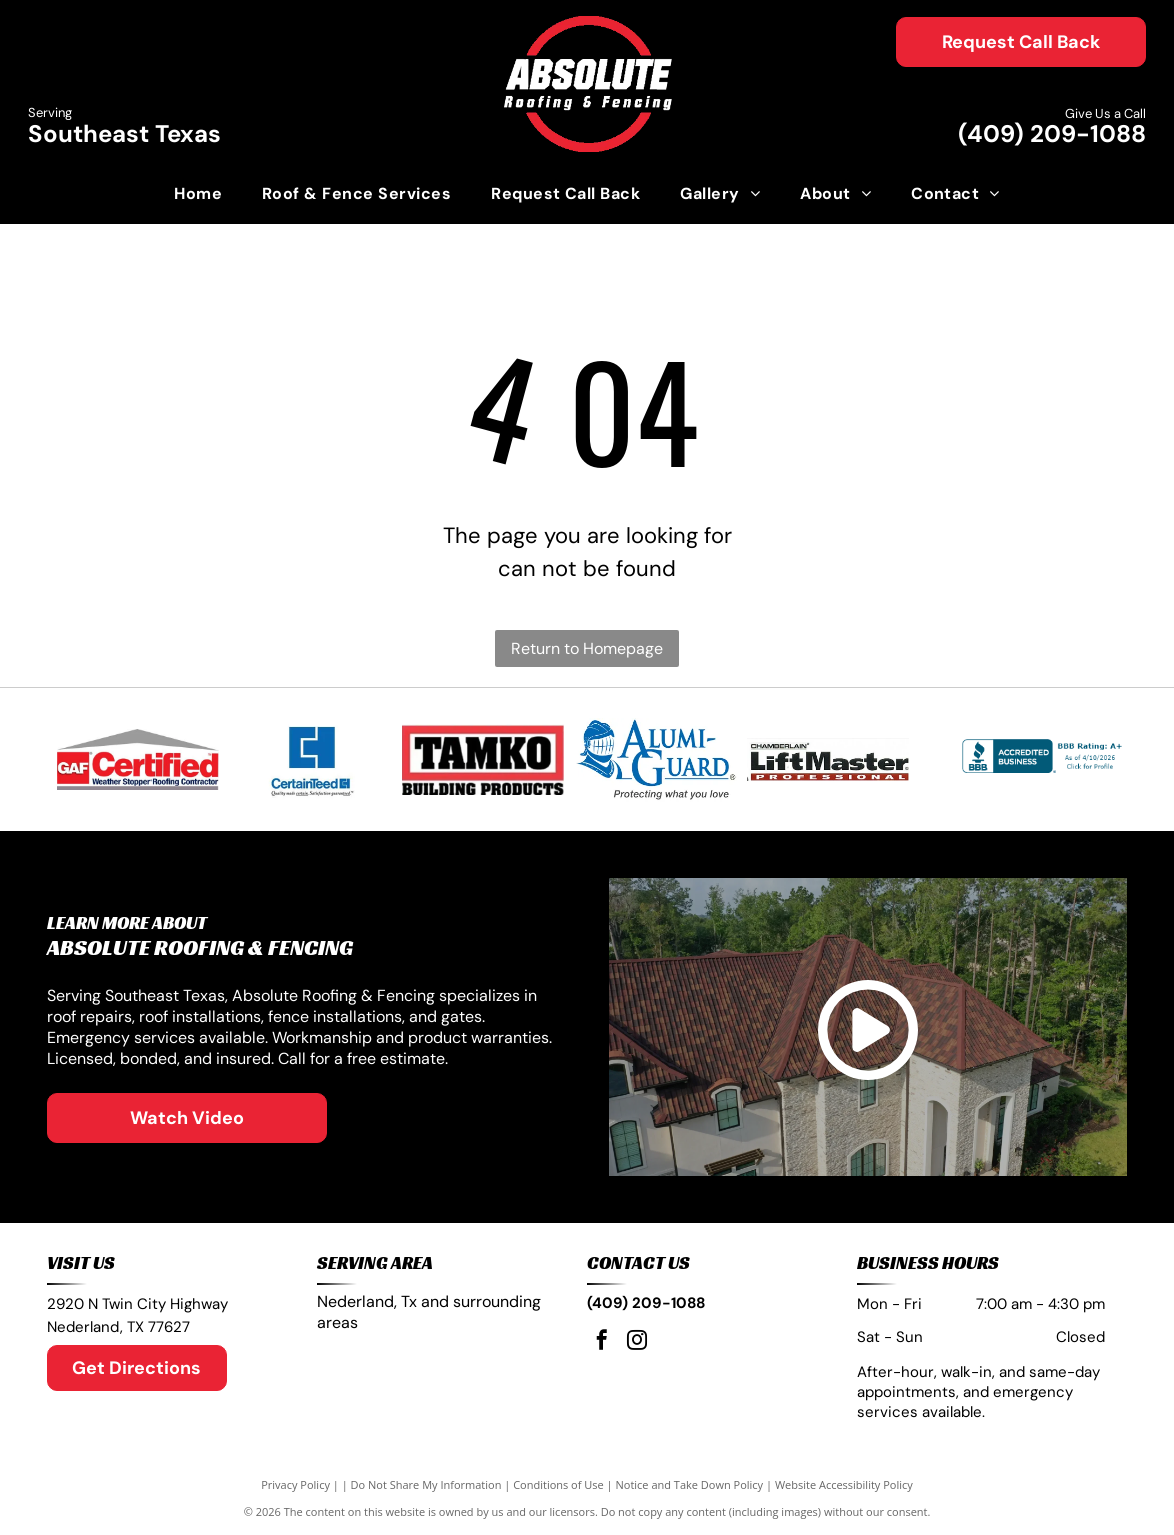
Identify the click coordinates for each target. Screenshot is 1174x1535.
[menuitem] (198, 194)
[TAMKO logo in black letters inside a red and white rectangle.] (483, 760)
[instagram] (637, 1342)
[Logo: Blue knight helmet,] (655, 760)
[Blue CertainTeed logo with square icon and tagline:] (310, 760)
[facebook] (602, 1342)
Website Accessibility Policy (844, 1484)
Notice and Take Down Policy (690, 1484)
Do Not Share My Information (426, 1484)
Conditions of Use (558, 1484)
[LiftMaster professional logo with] (828, 760)
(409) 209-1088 (1052, 133)
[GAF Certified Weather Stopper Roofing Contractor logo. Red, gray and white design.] (138, 760)
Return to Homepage (587, 648)
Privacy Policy (295, 1484)
